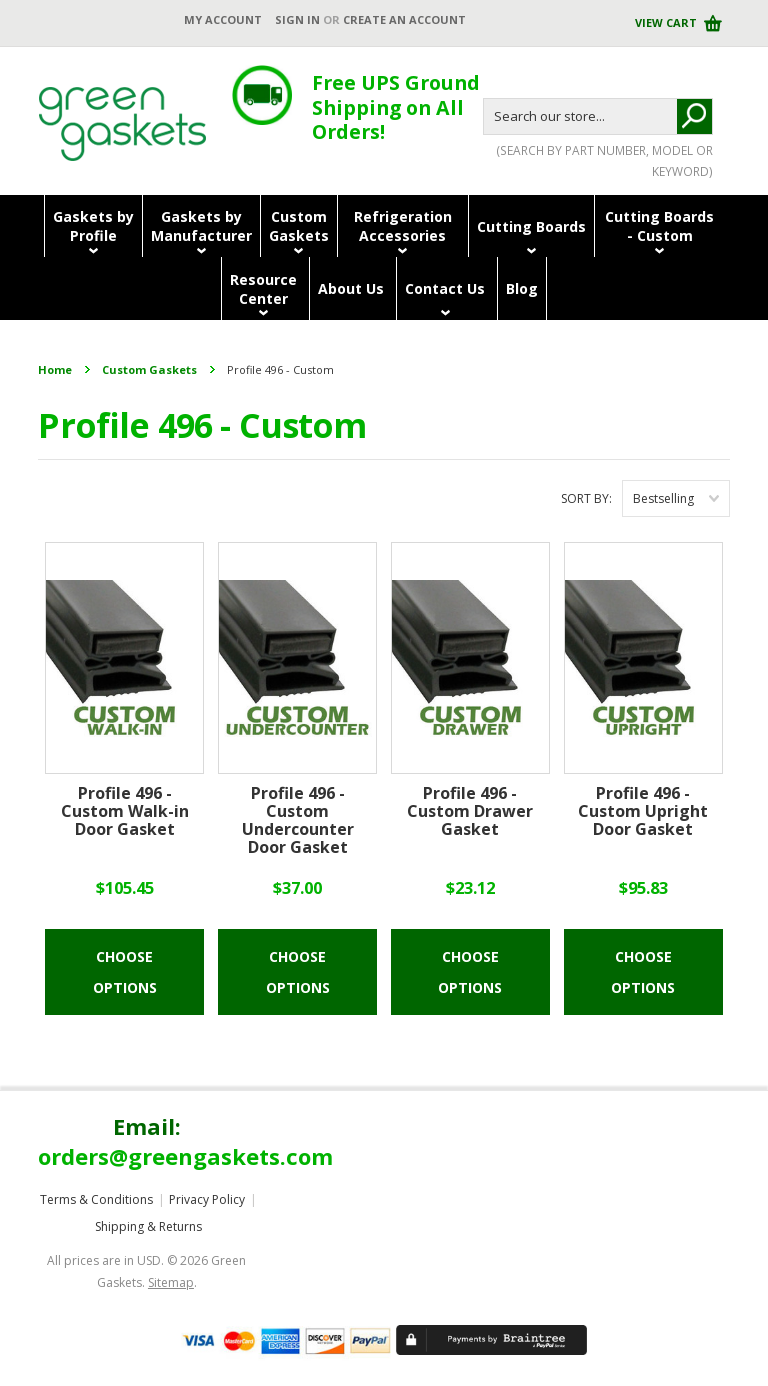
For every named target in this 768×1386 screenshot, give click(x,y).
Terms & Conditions (96, 1199)
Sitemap (171, 1282)
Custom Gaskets (149, 369)
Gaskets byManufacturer (201, 226)
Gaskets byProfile (93, 226)
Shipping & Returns (148, 1226)
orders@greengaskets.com (185, 1156)
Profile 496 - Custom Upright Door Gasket (643, 812)
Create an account (404, 19)
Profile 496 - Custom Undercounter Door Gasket (298, 821)
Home (55, 369)
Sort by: (586, 498)
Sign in (297, 19)
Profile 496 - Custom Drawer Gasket (470, 812)
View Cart (667, 22)
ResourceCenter (263, 289)
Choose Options (125, 972)
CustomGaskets (299, 226)
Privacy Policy (207, 1199)
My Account (223, 19)
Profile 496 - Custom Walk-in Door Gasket (125, 812)
